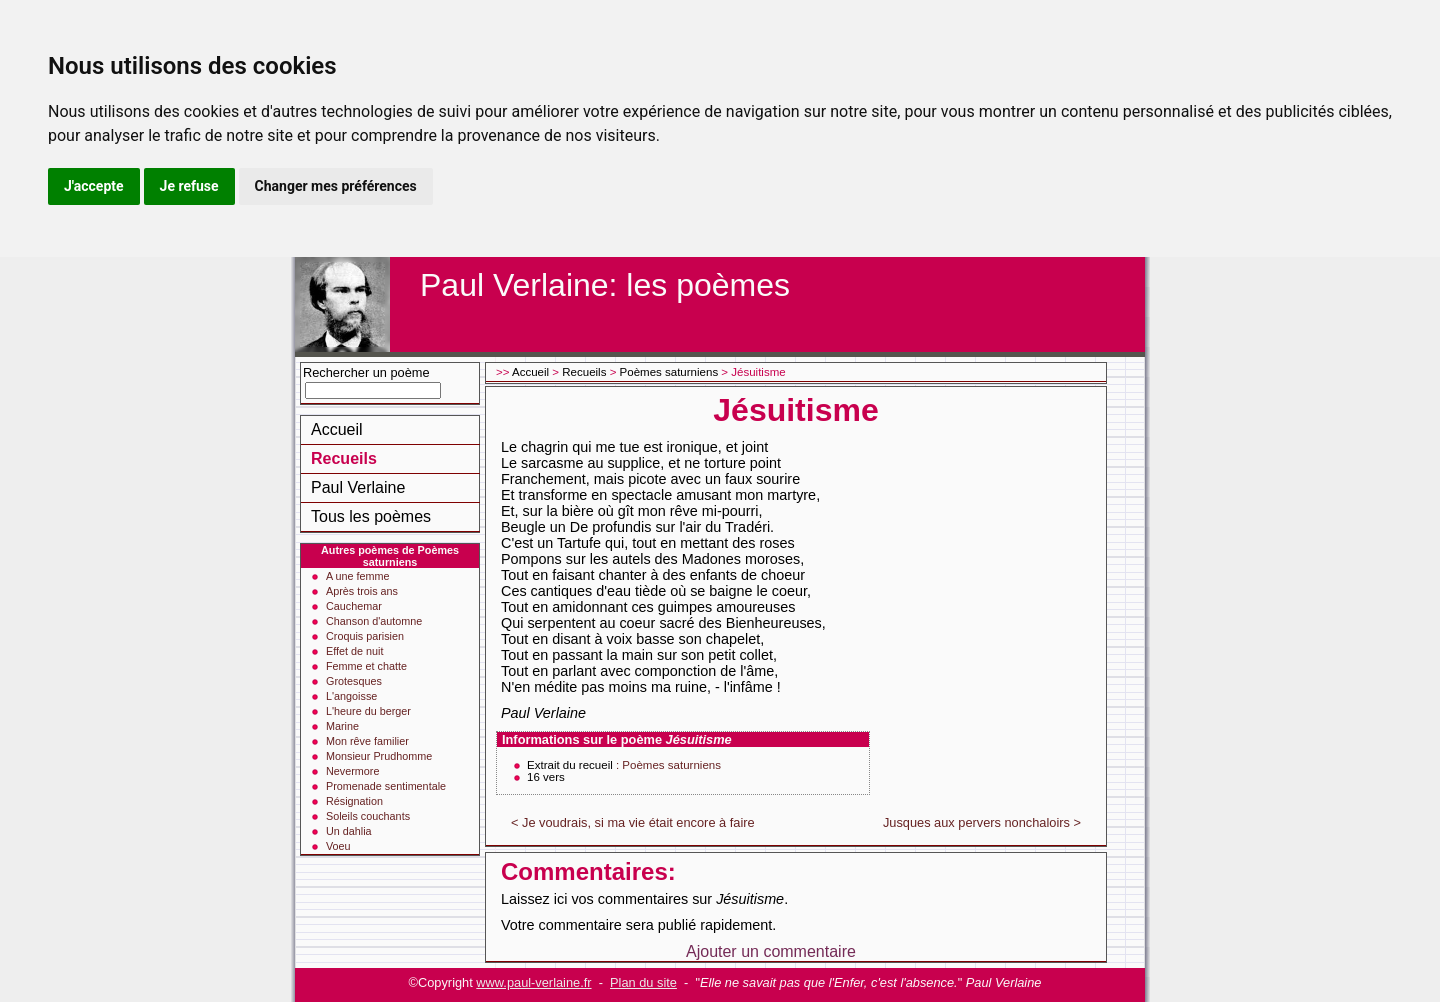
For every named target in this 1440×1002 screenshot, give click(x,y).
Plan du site (643, 982)
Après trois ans (362, 591)
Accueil (337, 429)
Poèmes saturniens (669, 372)
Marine (342, 726)
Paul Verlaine (358, 487)
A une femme (358, 576)
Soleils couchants (368, 816)
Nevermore (352, 771)
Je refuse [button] (189, 186)
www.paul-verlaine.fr (533, 982)
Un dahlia (349, 831)
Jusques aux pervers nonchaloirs (976, 822)
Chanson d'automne (374, 621)
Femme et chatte (366, 666)
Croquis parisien (365, 636)
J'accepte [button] (94, 186)
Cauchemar (354, 606)
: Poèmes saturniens (668, 765)
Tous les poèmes (371, 516)
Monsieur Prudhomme (379, 756)
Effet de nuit (354, 651)
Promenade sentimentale (386, 786)
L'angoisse (351, 696)
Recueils (344, 458)
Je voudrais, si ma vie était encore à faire (638, 822)
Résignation (354, 801)
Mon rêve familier (367, 741)
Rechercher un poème (366, 372)
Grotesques (354, 681)
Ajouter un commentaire (771, 951)
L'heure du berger (368, 711)
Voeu (338, 846)
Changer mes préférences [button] (336, 186)
